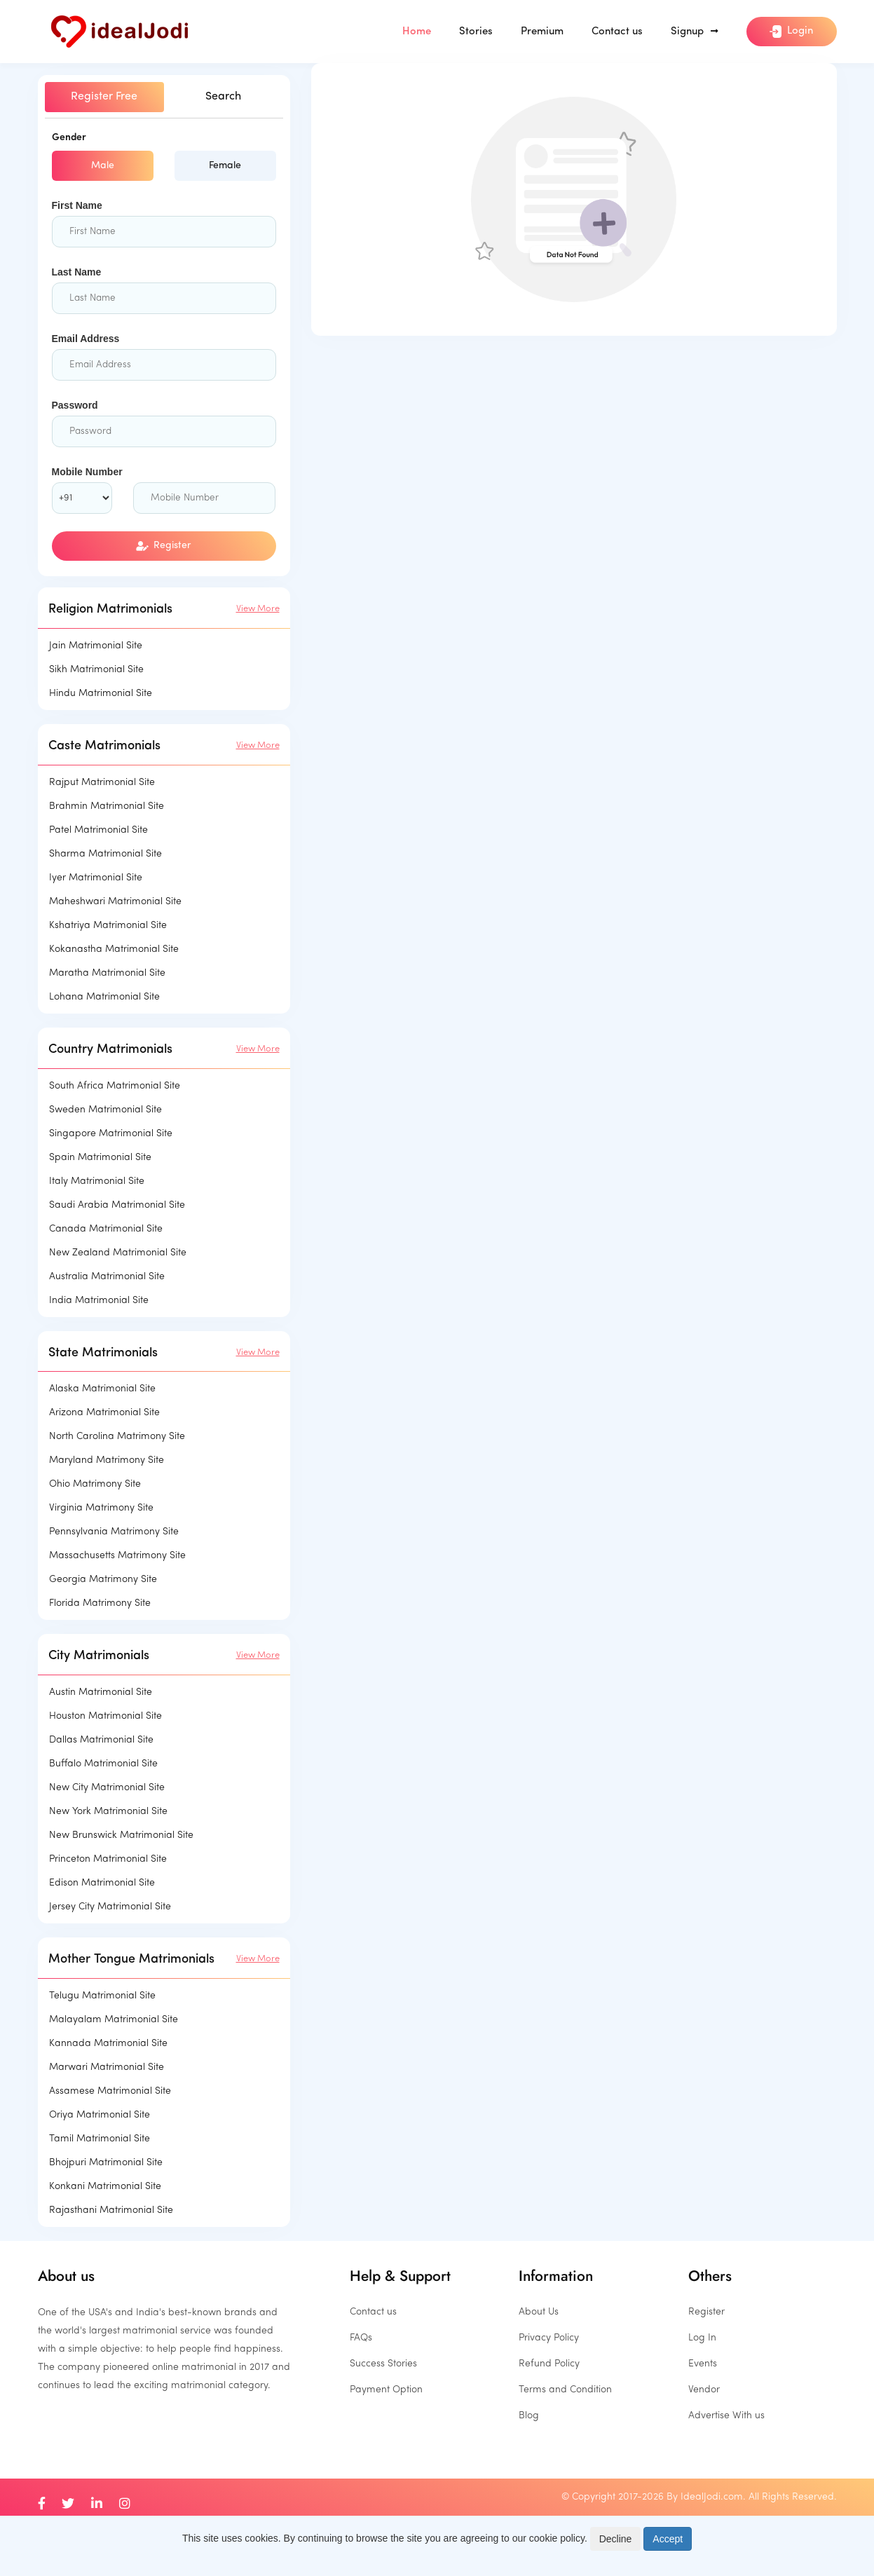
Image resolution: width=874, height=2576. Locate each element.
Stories (476, 32)
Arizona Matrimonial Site (104, 1413)
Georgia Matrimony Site (103, 1579)
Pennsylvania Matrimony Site (114, 1532)
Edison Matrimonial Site (102, 1883)
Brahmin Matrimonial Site (106, 806)
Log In (702, 2338)
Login (791, 31)
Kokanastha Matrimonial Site (114, 949)
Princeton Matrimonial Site (108, 1859)
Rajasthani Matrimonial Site (111, 2210)
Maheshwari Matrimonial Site (115, 902)
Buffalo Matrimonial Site (103, 1764)
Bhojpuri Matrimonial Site (106, 2163)
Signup (694, 32)
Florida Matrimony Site (100, 1603)
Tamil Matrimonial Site (99, 2139)
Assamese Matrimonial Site (110, 2091)
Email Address (86, 338)
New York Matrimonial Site (108, 1811)
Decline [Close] (615, 2538)
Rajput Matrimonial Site (102, 782)
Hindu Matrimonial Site (100, 693)
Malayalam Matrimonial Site (113, 2020)
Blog (529, 2416)
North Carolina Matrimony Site (117, 1436)
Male (102, 166)
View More (258, 608)
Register (163, 545)
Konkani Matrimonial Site (105, 2186)
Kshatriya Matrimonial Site (108, 925)
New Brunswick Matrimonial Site (121, 1835)
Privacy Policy (549, 2338)
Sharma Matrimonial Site (105, 854)
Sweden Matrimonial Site (105, 1110)
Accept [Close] (668, 2538)
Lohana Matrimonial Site (104, 997)
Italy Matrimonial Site (96, 1181)
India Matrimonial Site (99, 1300)
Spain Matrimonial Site (100, 1157)
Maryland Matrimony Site (106, 1460)
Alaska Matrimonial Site (102, 1389)
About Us (539, 2312)
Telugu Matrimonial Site (102, 1996)
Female (225, 166)
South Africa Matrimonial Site (114, 1086)
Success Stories (383, 2364)
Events (702, 2364)
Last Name (77, 272)
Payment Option (386, 2390)
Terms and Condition (565, 2390)
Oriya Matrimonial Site (99, 2115)
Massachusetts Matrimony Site (117, 1556)
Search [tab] (223, 96)
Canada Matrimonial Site (106, 1229)
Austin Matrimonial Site (100, 1692)
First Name (77, 205)
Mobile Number (87, 471)
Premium (542, 32)
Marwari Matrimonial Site (106, 2067)
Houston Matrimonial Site (105, 1716)
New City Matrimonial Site (107, 1788)
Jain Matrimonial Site (95, 646)
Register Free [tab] (104, 96)
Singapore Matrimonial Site (110, 1134)
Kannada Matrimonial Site (108, 2043)
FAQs (361, 2338)
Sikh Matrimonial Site (96, 670)
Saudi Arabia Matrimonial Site (117, 1205)
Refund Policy (549, 2364)
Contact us (617, 32)
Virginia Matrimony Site (101, 1508)
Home (416, 32)
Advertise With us (726, 2416)
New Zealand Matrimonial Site (117, 1253)
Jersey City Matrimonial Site (110, 1907)
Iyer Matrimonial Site (95, 878)
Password (75, 405)
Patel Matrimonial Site (98, 830)
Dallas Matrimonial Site (101, 1740)
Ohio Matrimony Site (95, 1484)
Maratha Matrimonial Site (107, 973)
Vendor (704, 2390)
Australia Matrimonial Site (107, 1277)
